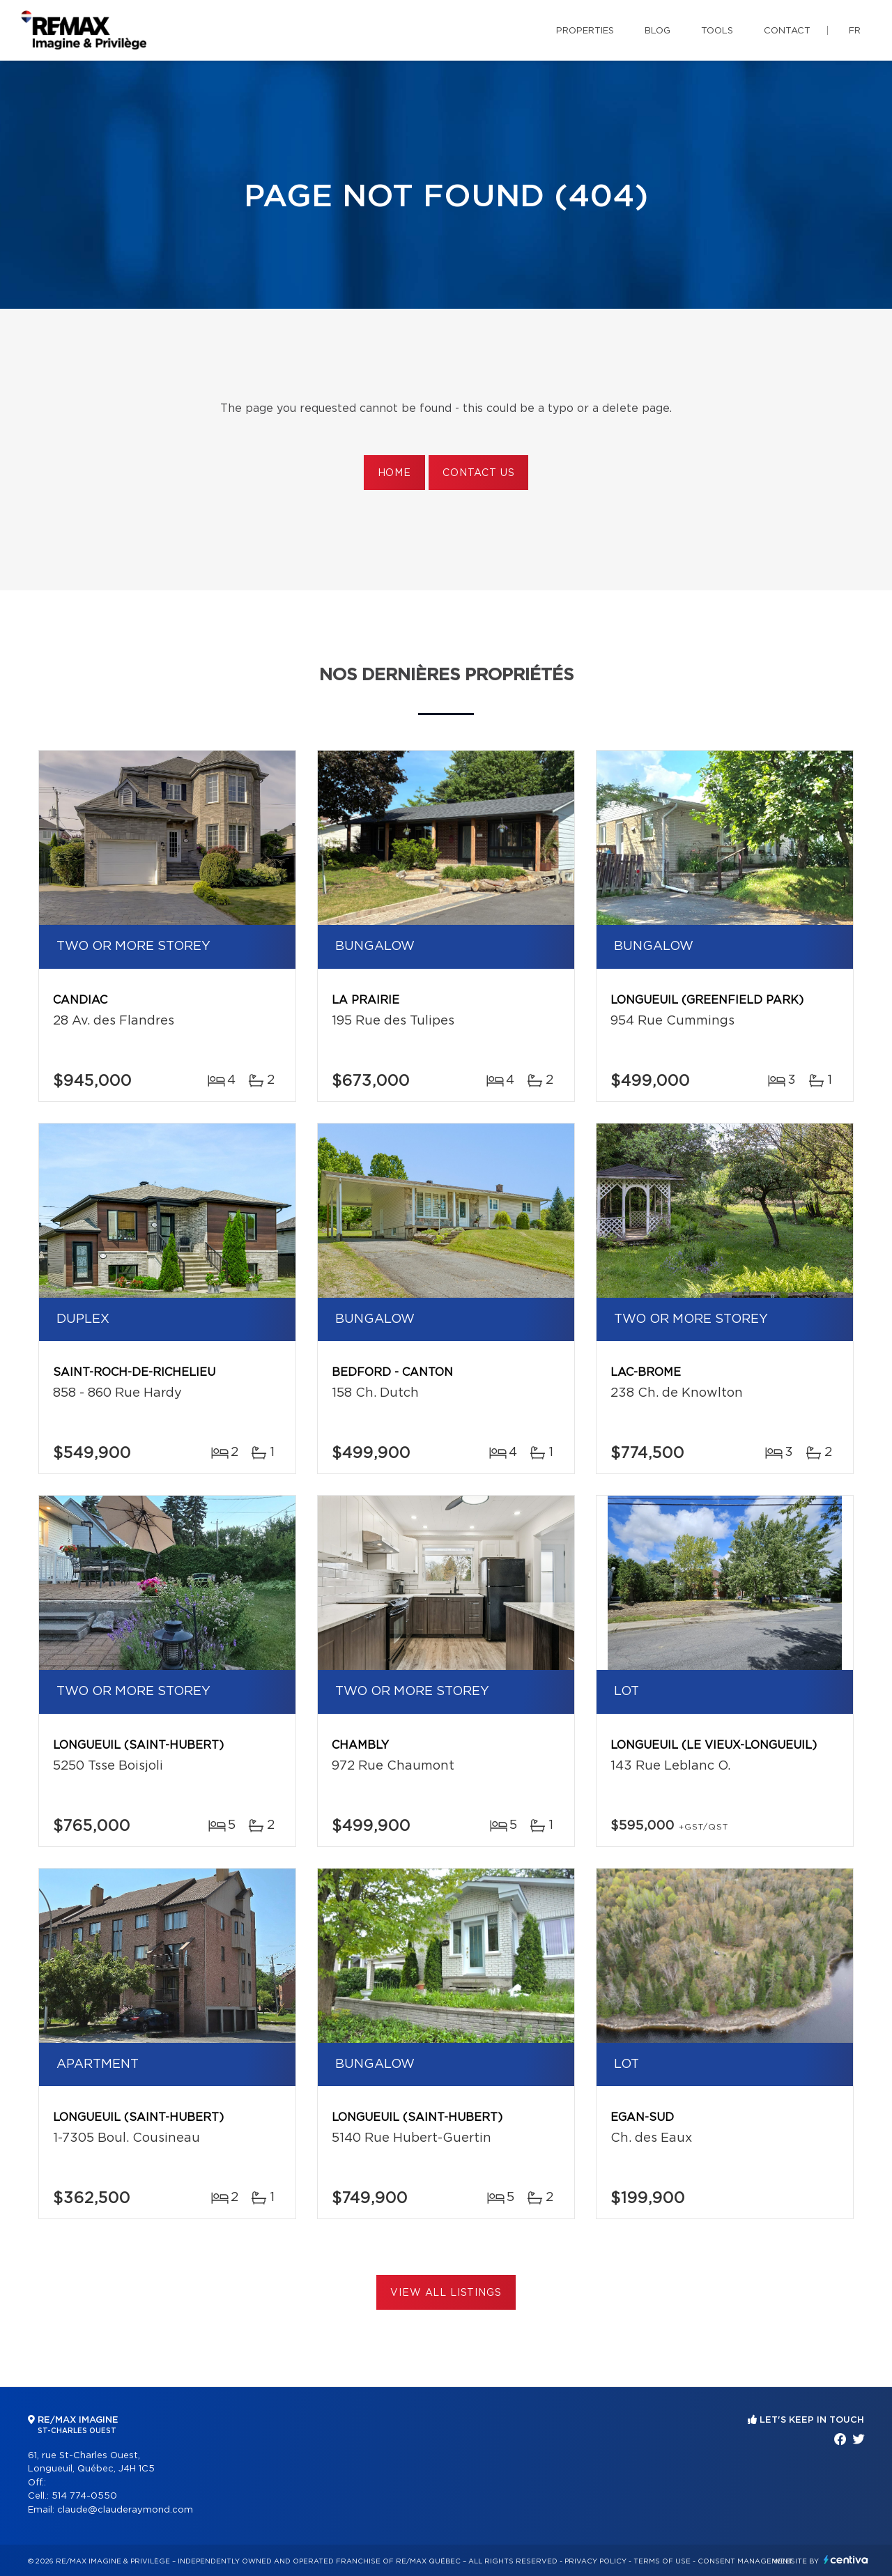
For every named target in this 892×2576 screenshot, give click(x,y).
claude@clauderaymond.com (125, 2510)
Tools (717, 31)
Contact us (478, 473)
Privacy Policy (595, 2561)
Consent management (745, 2561)
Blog (657, 31)
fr (855, 31)
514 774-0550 (84, 2496)
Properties (585, 31)
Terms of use (662, 2561)
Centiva (846, 2559)
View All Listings (445, 2293)
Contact (787, 31)
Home (394, 473)
